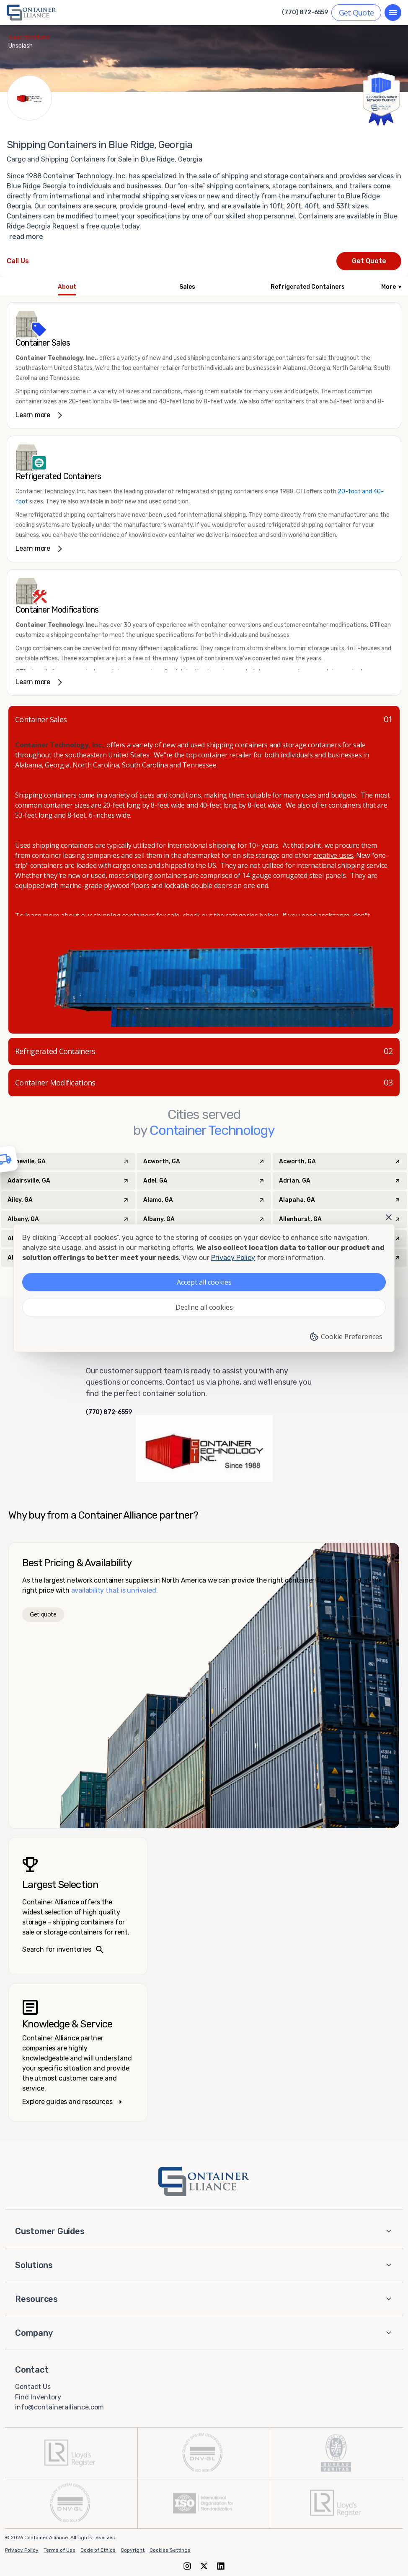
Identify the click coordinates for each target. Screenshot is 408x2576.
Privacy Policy (22, 2550)
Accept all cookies (204, 1282)
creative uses (333, 855)
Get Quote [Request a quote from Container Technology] (369, 261)
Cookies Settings (170, 2550)
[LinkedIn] (221, 2566)
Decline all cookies (204, 1307)
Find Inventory (38, 2397)
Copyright (133, 2550)
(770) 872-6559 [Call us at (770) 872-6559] (305, 12)
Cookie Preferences (345, 1337)
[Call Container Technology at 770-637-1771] (18, 261)
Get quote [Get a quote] (43, 1614)
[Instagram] (187, 2566)
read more (26, 236)
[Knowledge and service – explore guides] (77, 2052)
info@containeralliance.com (59, 2407)
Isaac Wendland (29, 37)
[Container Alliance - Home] (204, 2181)
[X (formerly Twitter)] (204, 2566)
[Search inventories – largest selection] (77, 1906)
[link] (204, 365)
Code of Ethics (98, 2550)
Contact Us (33, 2387)
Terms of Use (59, 2550)
